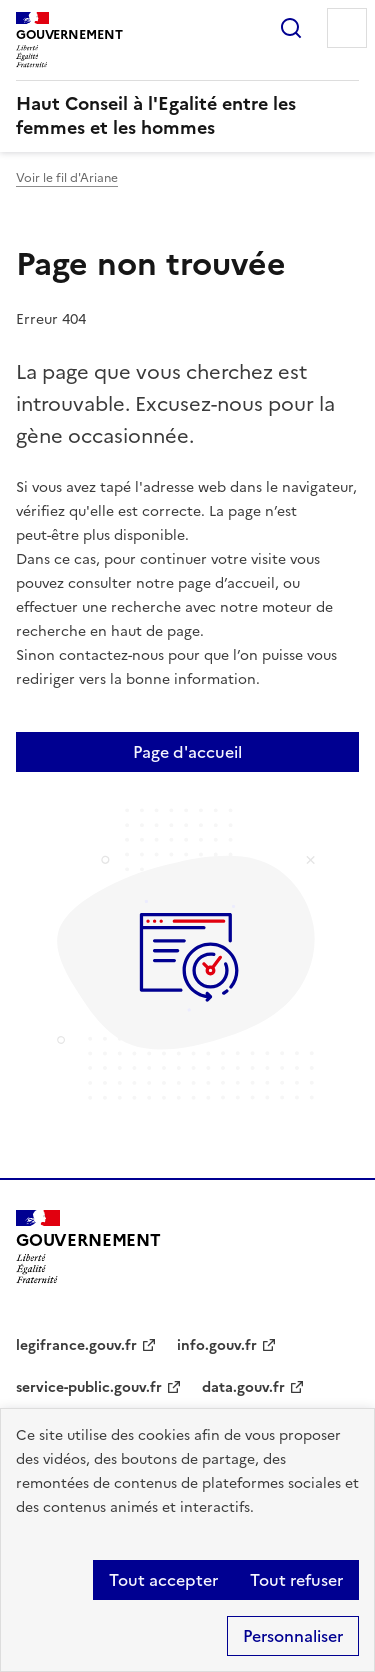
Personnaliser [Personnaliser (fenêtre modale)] (293, 1636)
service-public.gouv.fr (89, 1387)
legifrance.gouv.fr (76, 1345)
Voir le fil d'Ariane (67, 178)
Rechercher (291, 28)
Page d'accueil (187, 752)
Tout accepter (163, 1580)
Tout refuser (296, 1580)
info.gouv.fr (217, 1345)
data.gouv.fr (243, 1387)
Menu (347, 28)
